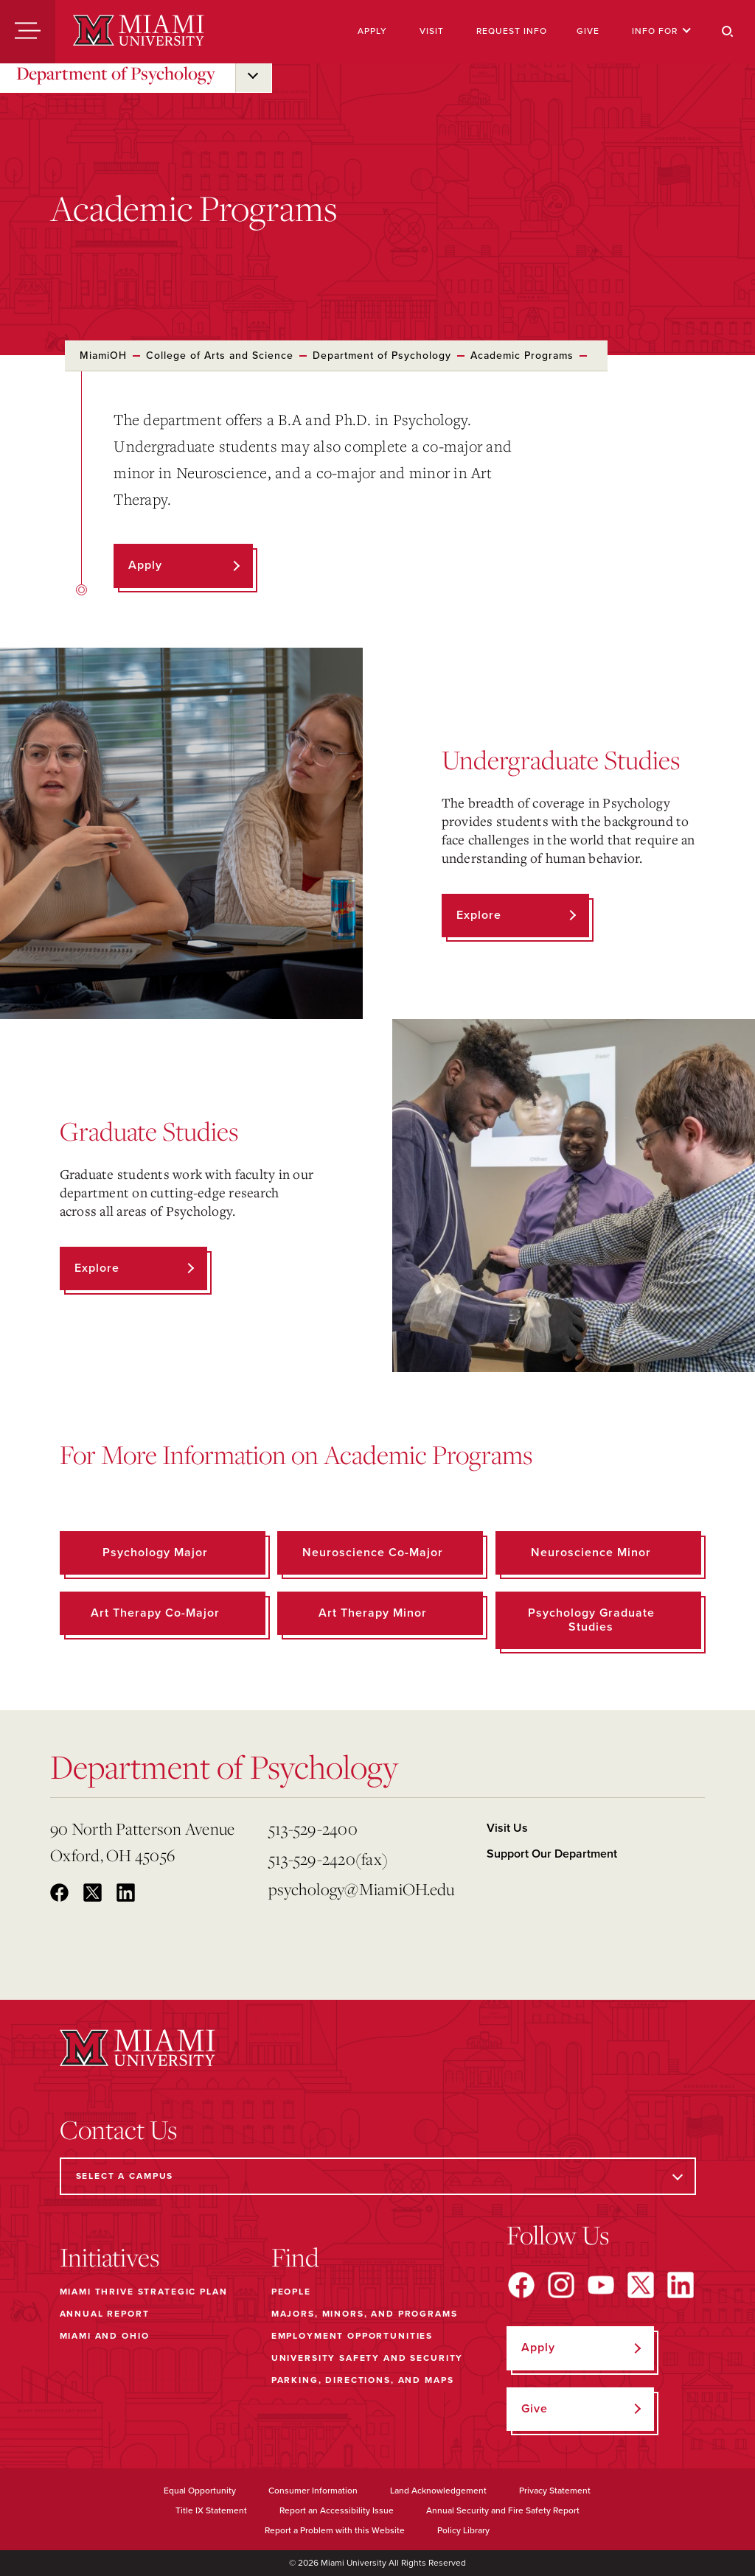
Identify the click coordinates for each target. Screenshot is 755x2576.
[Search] (727, 31)
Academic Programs (522, 355)
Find (295, 2257)
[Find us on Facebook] (521, 2285)
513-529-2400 (313, 1828)
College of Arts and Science (219, 355)
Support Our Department (552, 1854)
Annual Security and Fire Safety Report (503, 2510)
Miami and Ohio (105, 2336)
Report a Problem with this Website (335, 2530)
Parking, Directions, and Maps (362, 2380)
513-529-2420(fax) (328, 1858)
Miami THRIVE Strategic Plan (144, 2291)
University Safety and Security (367, 2358)
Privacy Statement (555, 2490)
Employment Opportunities (352, 2336)
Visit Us (507, 1828)
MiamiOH (103, 355)
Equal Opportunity (200, 2490)
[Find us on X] (640, 2285)
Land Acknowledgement (438, 2490)
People (291, 2291)
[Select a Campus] (378, 2176)
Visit (432, 31)
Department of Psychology (115, 73)
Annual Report (105, 2314)
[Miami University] (138, 31)
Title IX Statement (211, 2510)
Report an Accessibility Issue (336, 2510)
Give (588, 31)
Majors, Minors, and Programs (364, 2314)
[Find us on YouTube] (601, 2285)
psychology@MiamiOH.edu (361, 1889)
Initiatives (109, 2257)
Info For (662, 31)
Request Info (511, 31)
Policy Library (463, 2530)
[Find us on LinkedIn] (680, 2285)
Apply (372, 31)
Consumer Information (313, 2490)
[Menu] (27, 31)
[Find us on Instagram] (561, 2285)
